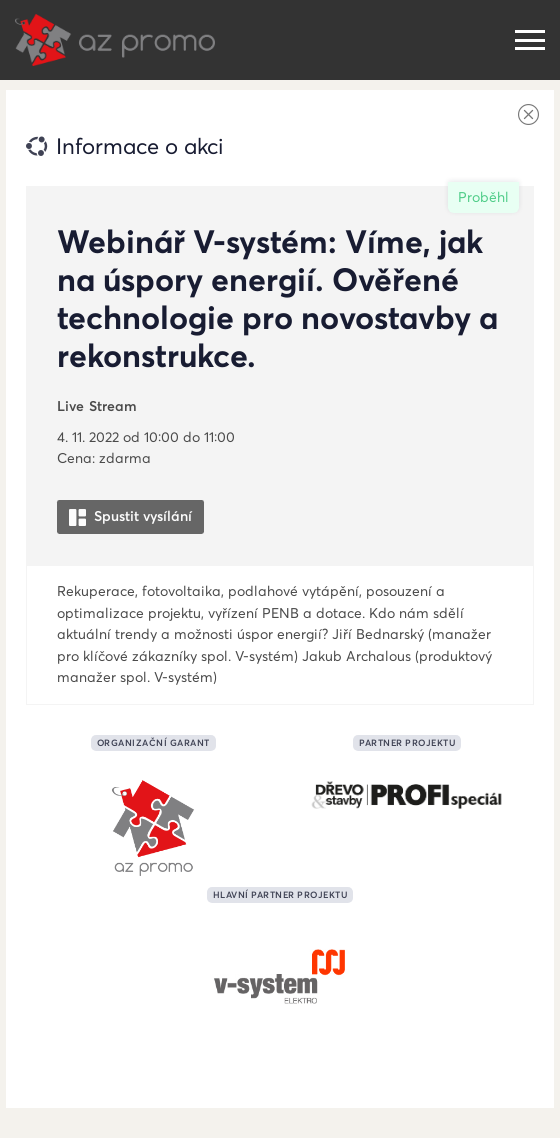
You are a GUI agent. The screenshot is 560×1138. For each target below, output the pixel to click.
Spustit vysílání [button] (130, 516)
